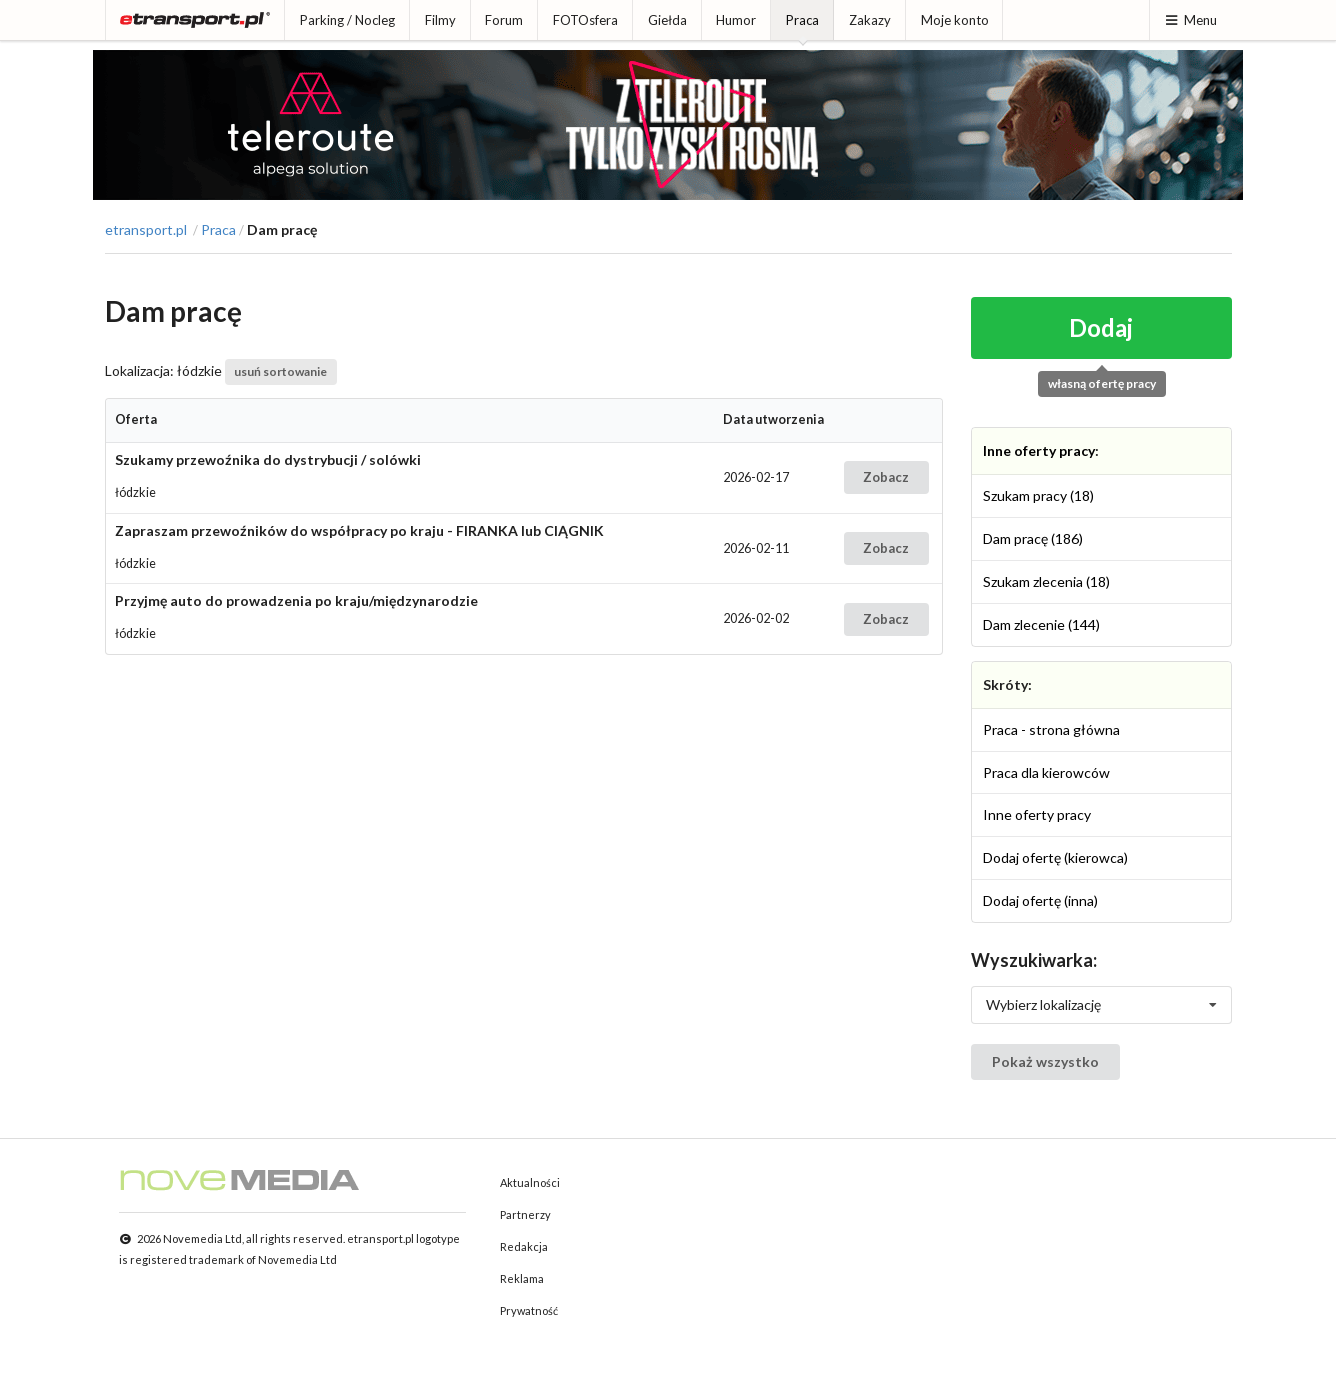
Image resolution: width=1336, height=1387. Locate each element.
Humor (736, 20)
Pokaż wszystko (1045, 1061)
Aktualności (530, 1182)
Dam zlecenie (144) (1041, 624)
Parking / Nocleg (347, 20)
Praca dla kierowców (1046, 772)
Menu (1190, 20)
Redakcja (524, 1246)
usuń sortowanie (280, 371)
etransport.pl (146, 230)
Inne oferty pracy (1039, 450)
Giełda (667, 20)
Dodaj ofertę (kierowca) (1055, 857)
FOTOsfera (585, 20)
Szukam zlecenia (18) (1046, 581)
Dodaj (1101, 327)
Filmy (440, 20)
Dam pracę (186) (1033, 538)
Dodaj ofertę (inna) (1040, 900)
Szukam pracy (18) (1038, 495)
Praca (802, 20)
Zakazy (870, 20)
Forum (504, 20)
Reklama (522, 1278)
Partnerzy (525, 1214)
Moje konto (955, 20)
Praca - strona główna (1051, 729)
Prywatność (529, 1310)
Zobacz (886, 477)
